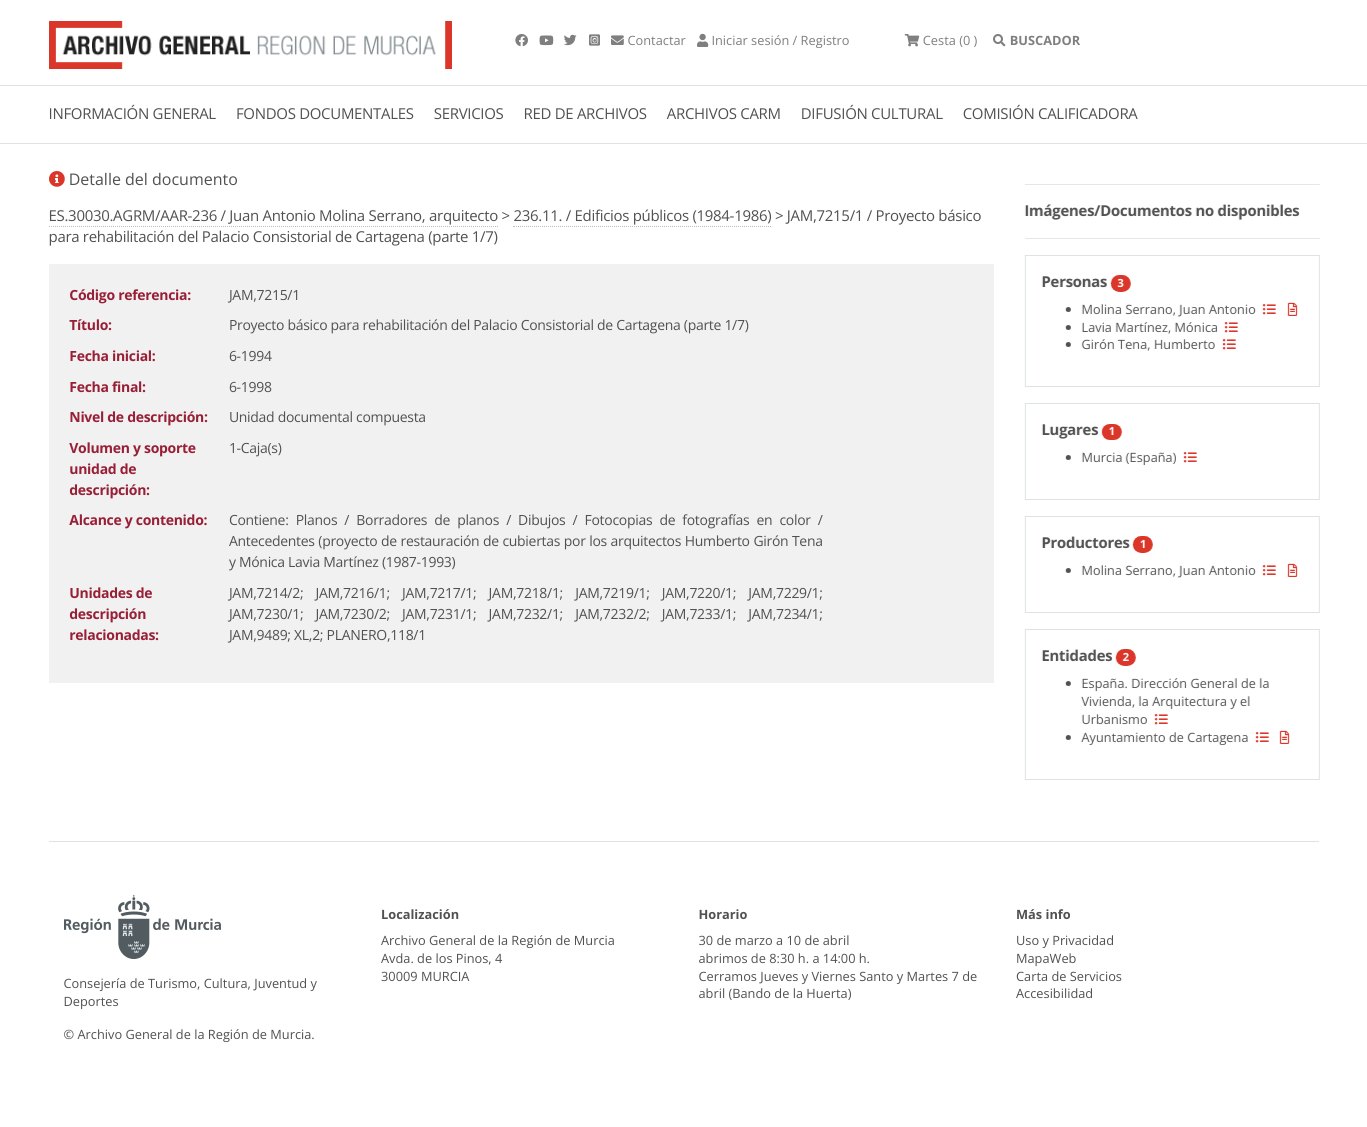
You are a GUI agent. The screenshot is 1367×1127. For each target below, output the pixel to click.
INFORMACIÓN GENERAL (132, 114)
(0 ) (941, 40)
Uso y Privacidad (1065, 940)
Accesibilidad (1054, 993)
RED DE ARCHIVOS (585, 114)
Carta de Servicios (1069, 976)
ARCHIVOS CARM (724, 114)
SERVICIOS (469, 114)
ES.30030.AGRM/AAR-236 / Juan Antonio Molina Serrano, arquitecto (273, 216)
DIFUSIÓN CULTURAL (872, 114)
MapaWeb (1046, 958)
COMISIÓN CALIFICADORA (1050, 114)
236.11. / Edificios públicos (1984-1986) (642, 216)
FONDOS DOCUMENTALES (325, 114)
